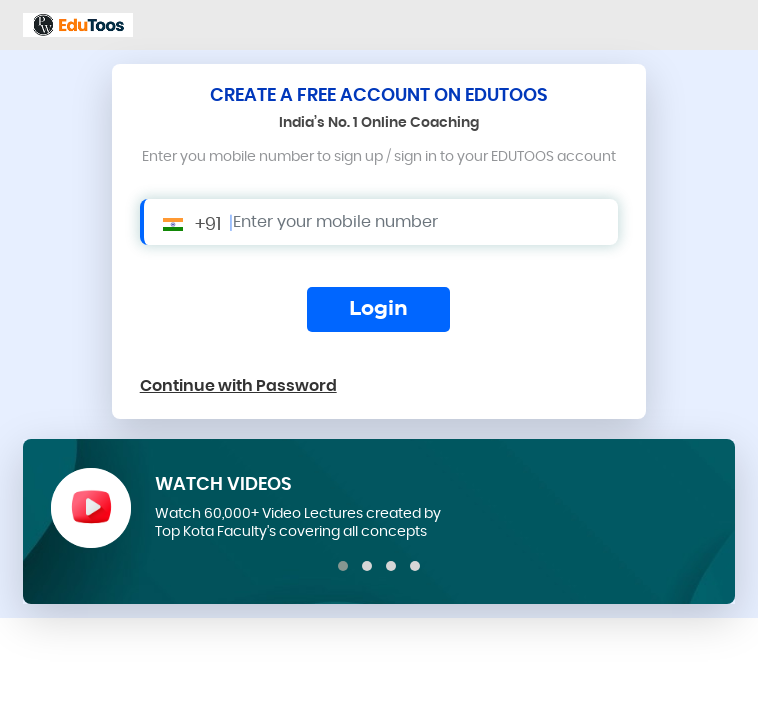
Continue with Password (238, 386)
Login (378, 309)
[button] (343, 566)
